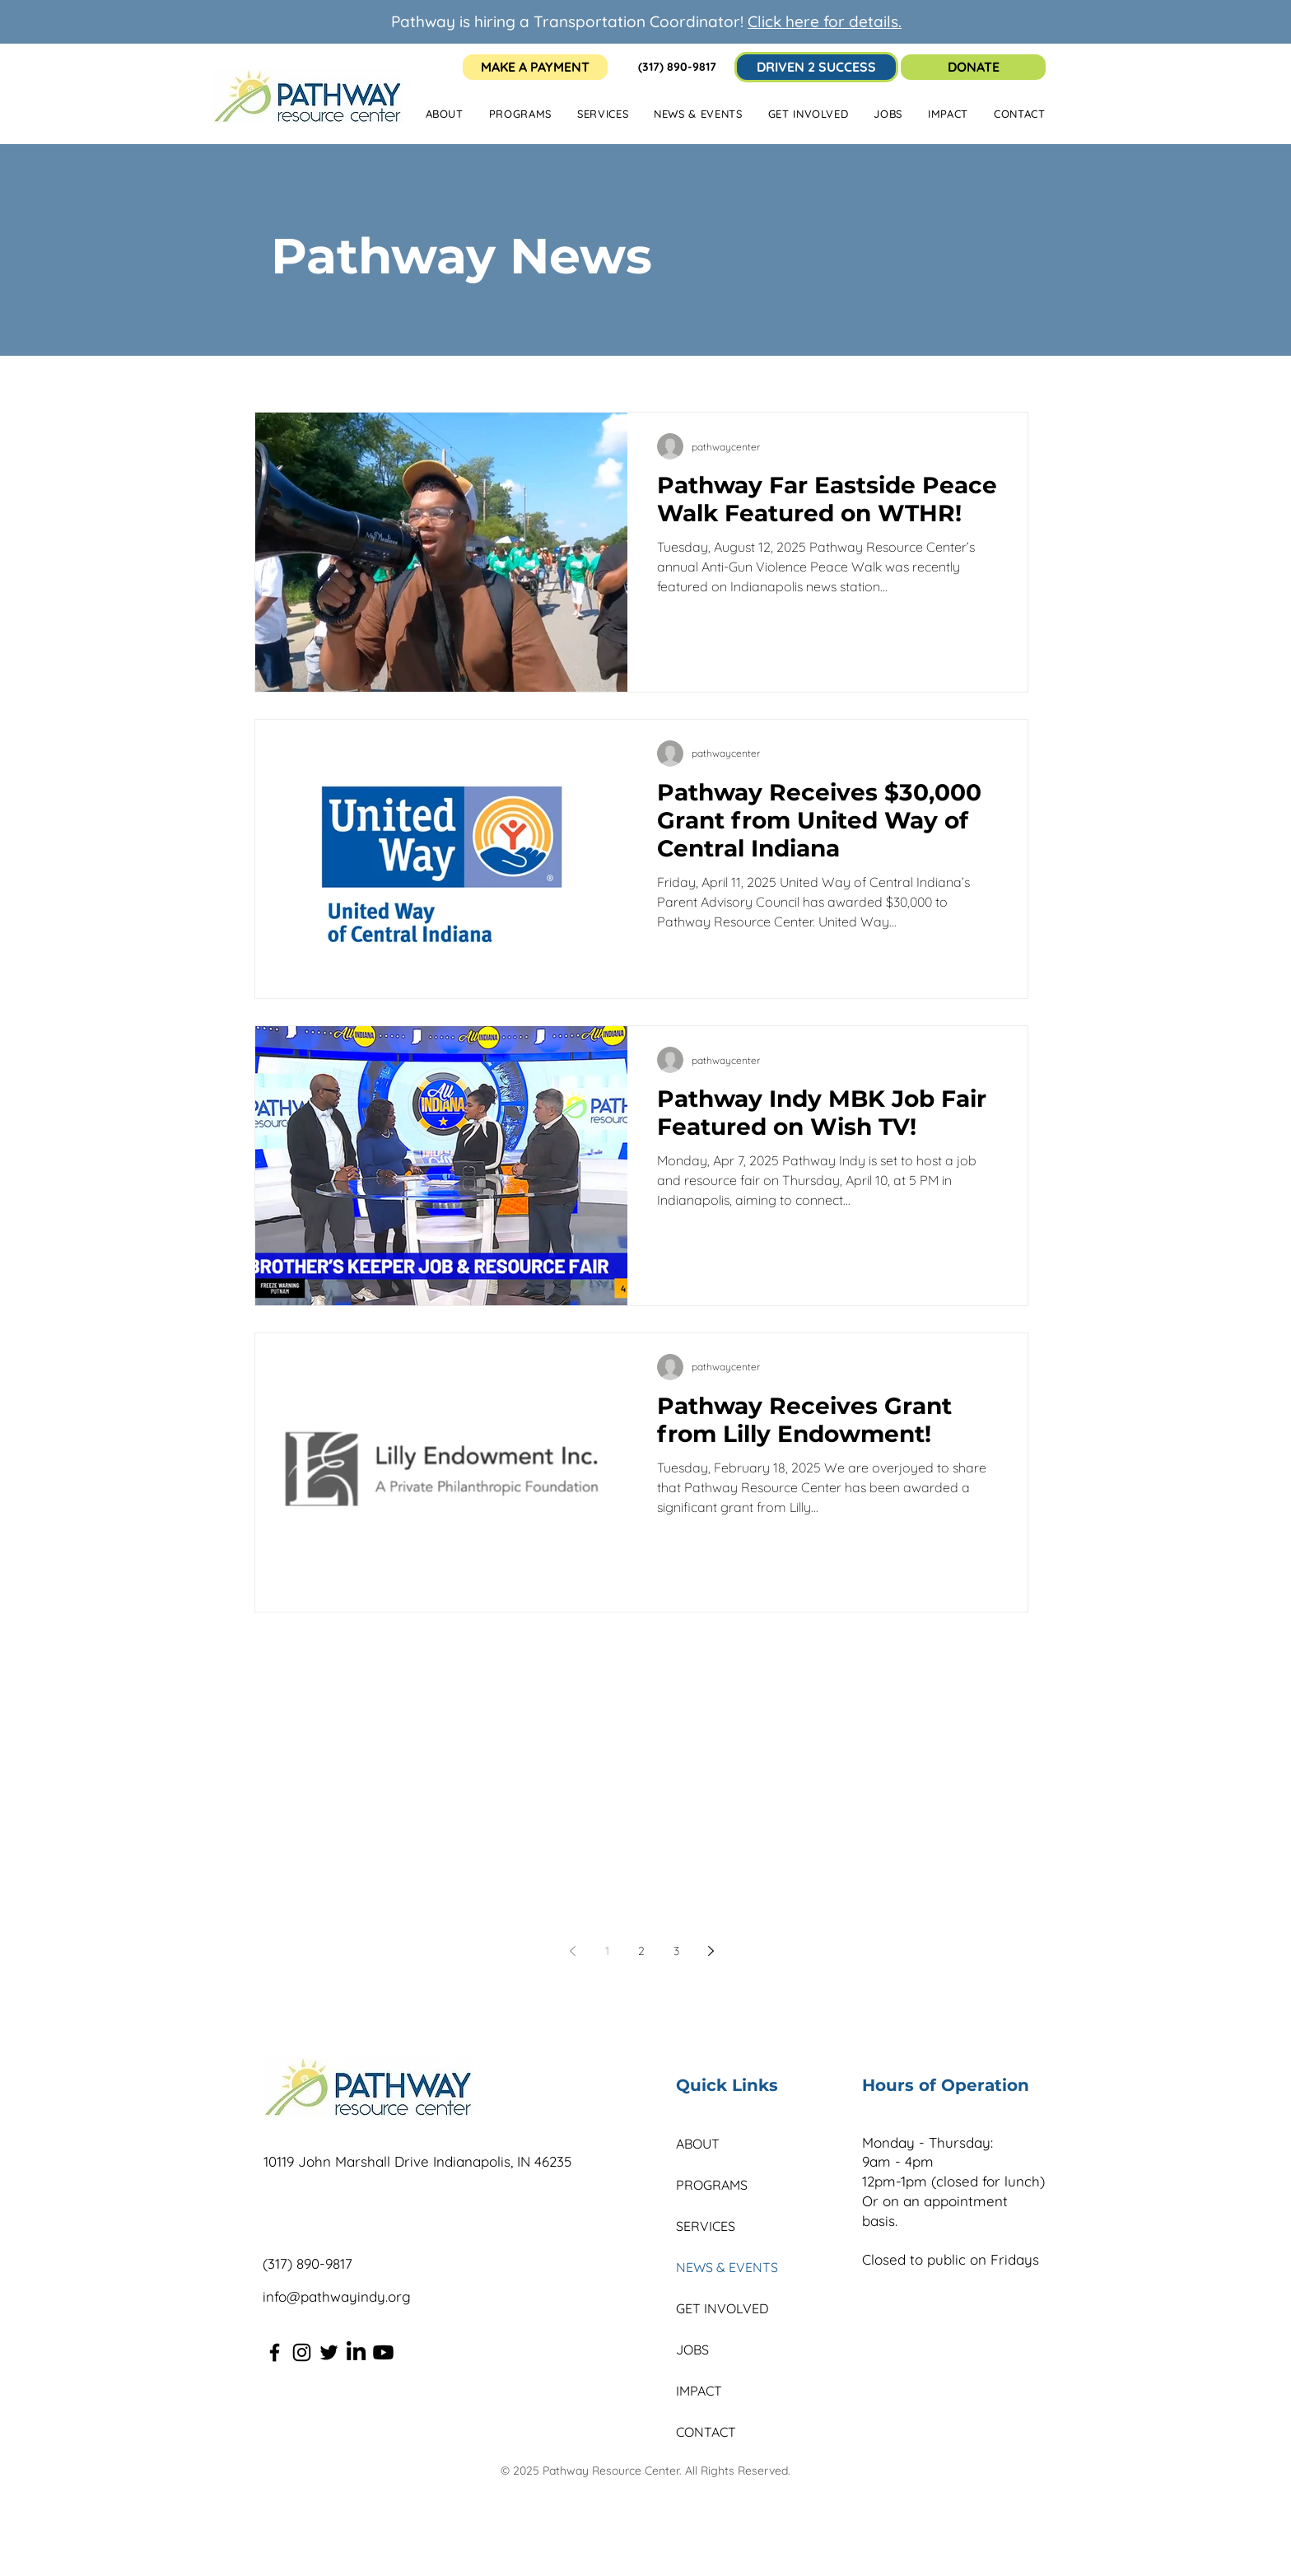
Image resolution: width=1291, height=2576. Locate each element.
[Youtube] (383, 2352)
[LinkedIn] (356, 2352)
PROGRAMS (712, 2185)
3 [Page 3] (676, 1951)
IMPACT (699, 2390)
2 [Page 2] (641, 1951)
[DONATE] (973, 67)
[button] (698, 113)
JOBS (692, 2349)
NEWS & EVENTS (727, 2267)
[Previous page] (572, 1951)
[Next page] (710, 1951)
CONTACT (706, 2432)
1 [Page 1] (607, 1951)
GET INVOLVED (722, 2308)
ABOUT (698, 2143)
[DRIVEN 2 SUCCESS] (816, 67)
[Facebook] (275, 2352)
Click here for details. (825, 21)
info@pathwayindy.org (337, 2296)
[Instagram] (302, 2352)
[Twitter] (329, 2352)
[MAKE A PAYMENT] (535, 67)
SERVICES (705, 2226)
